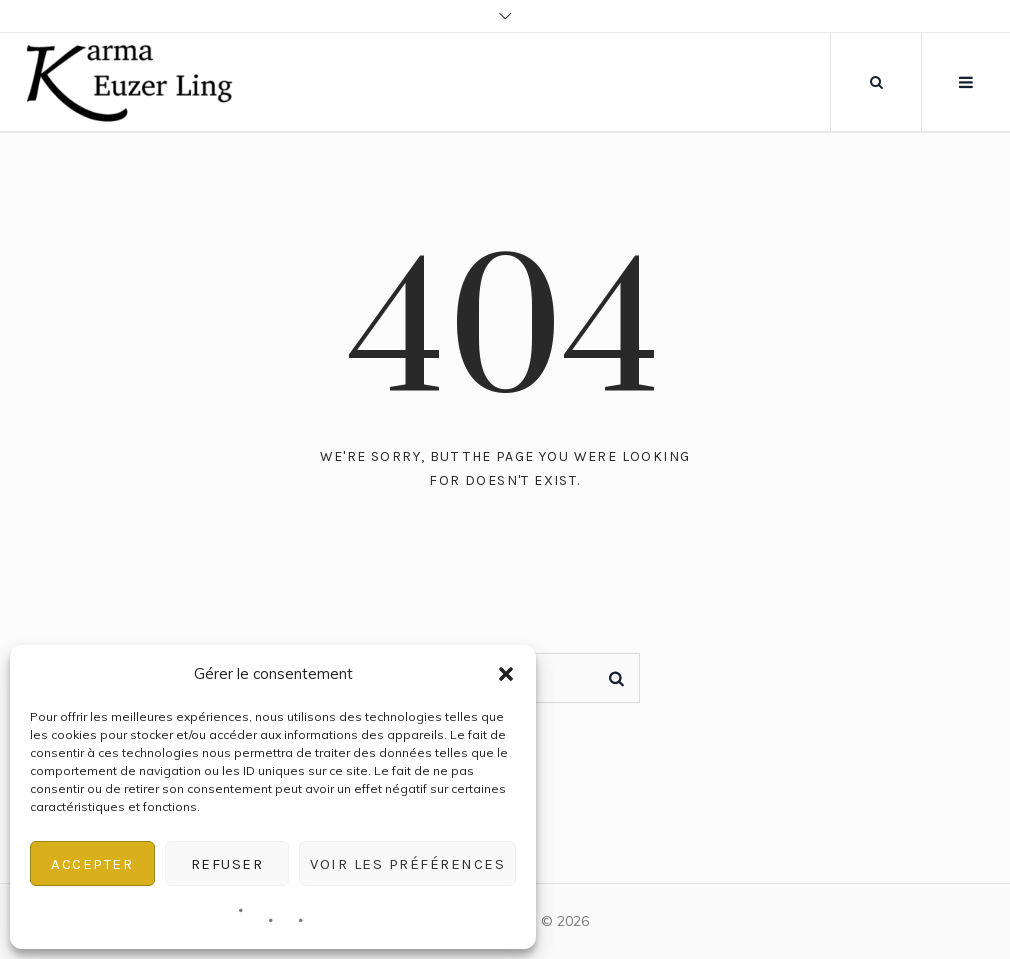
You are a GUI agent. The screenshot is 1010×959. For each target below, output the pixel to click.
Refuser (227, 864)
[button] (506, 674)
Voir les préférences (407, 864)
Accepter (92, 864)
